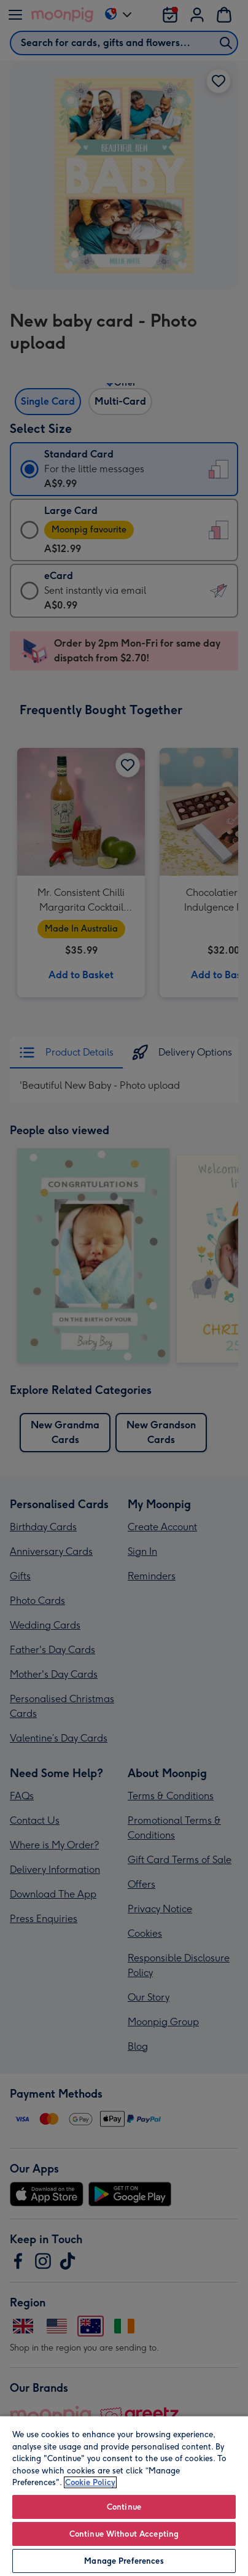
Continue (124, 2507)
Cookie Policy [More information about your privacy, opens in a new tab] (90, 2482)
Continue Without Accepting (124, 2534)
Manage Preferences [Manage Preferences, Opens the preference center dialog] (123, 2561)
